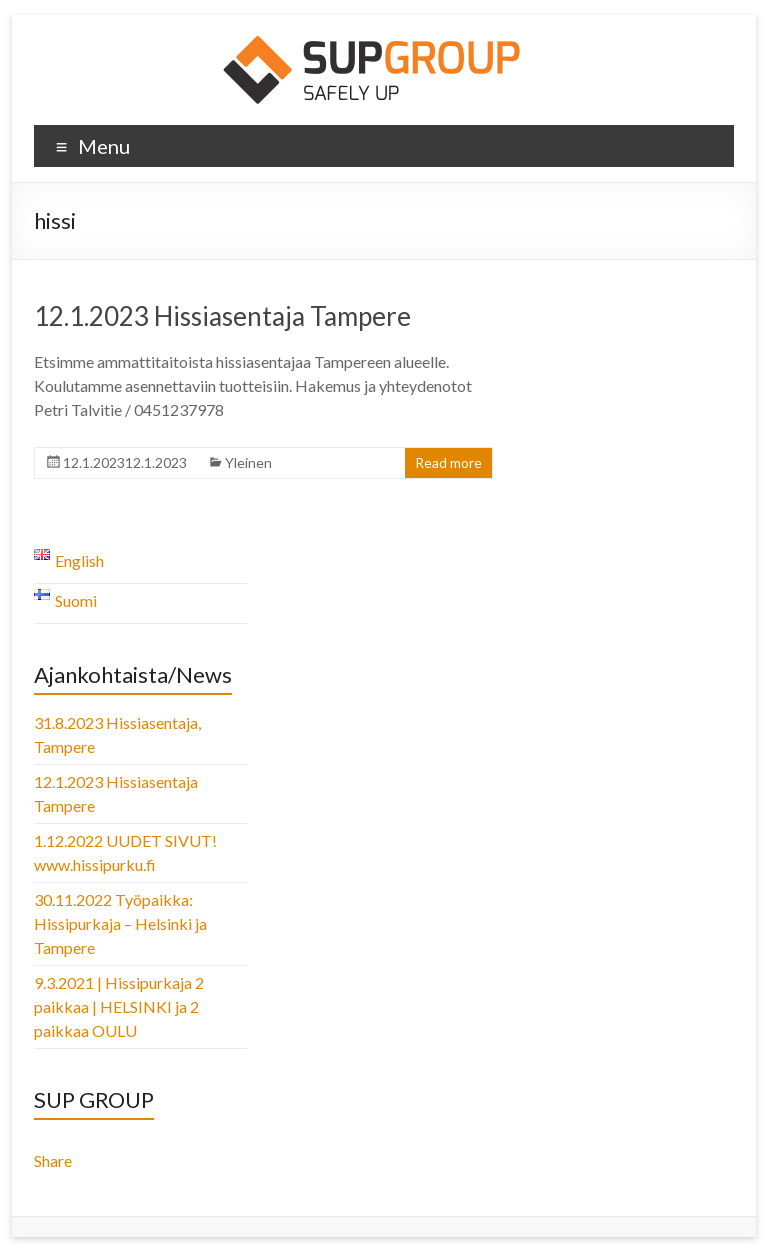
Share (53, 1160)
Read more (448, 462)
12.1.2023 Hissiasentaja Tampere (222, 316)
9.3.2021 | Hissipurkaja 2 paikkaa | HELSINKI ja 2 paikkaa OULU (119, 1006)
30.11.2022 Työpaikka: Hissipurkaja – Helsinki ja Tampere (120, 923)
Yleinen (248, 462)
